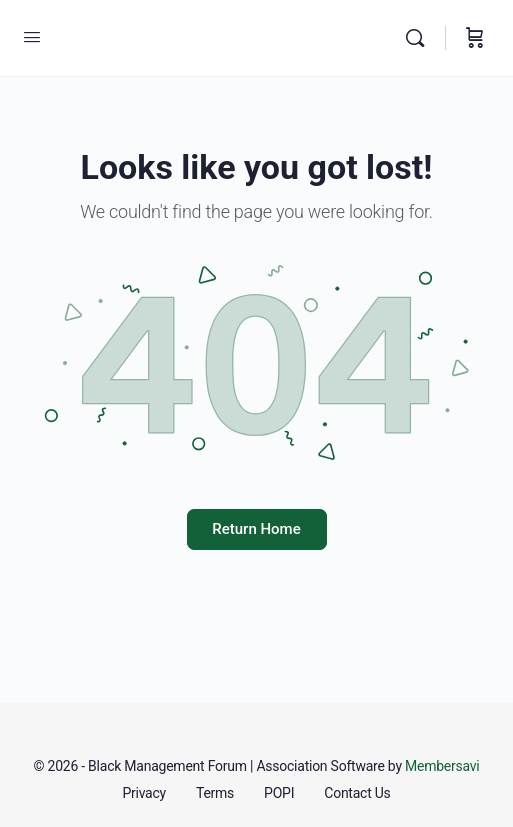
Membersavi (442, 766)
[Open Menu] (32, 37)
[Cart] (475, 38)
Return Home (256, 529)
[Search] (420, 38)
